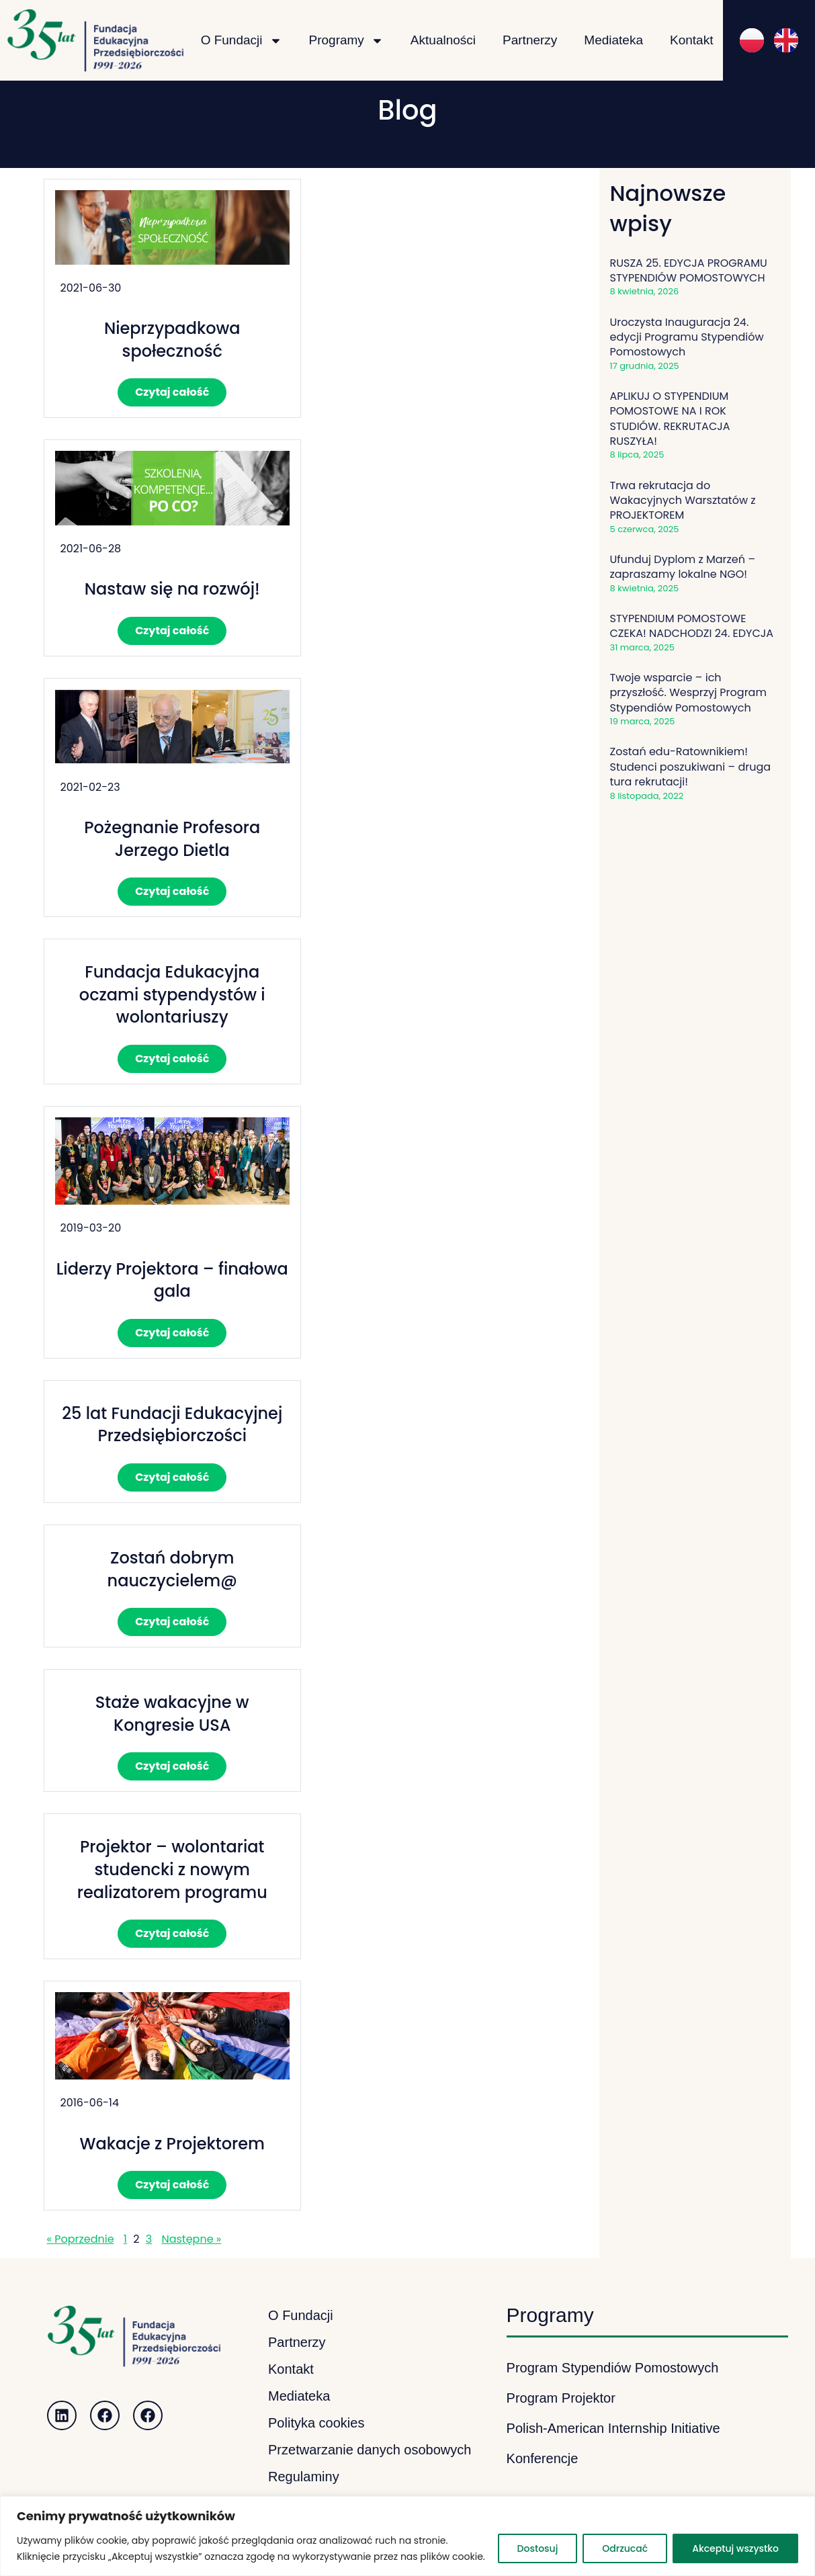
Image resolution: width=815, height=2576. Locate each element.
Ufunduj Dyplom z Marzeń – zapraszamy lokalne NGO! (683, 567)
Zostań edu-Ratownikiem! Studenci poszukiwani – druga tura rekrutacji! (690, 766)
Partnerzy (530, 40)
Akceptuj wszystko (735, 2548)
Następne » (191, 2239)
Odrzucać (625, 2548)
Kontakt (691, 40)
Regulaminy (303, 2476)
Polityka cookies (316, 2422)
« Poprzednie (80, 2239)
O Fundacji (241, 41)
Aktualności (443, 40)
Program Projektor (561, 2398)
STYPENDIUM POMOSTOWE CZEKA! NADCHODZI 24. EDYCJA (692, 626)
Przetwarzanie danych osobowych (369, 2449)
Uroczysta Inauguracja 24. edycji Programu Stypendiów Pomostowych (687, 337)
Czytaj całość (172, 392)
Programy (346, 41)
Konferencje (542, 2458)
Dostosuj (537, 2548)
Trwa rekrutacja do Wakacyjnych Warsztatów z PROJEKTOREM (683, 500)
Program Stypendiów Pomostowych (613, 2367)
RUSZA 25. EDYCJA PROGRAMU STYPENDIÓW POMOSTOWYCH (688, 270)
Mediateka (613, 40)
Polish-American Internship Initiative (613, 2428)
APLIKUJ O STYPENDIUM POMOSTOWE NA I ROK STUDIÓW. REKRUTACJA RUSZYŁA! (670, 418)
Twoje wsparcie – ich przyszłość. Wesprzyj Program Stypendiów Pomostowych (688, 693)
